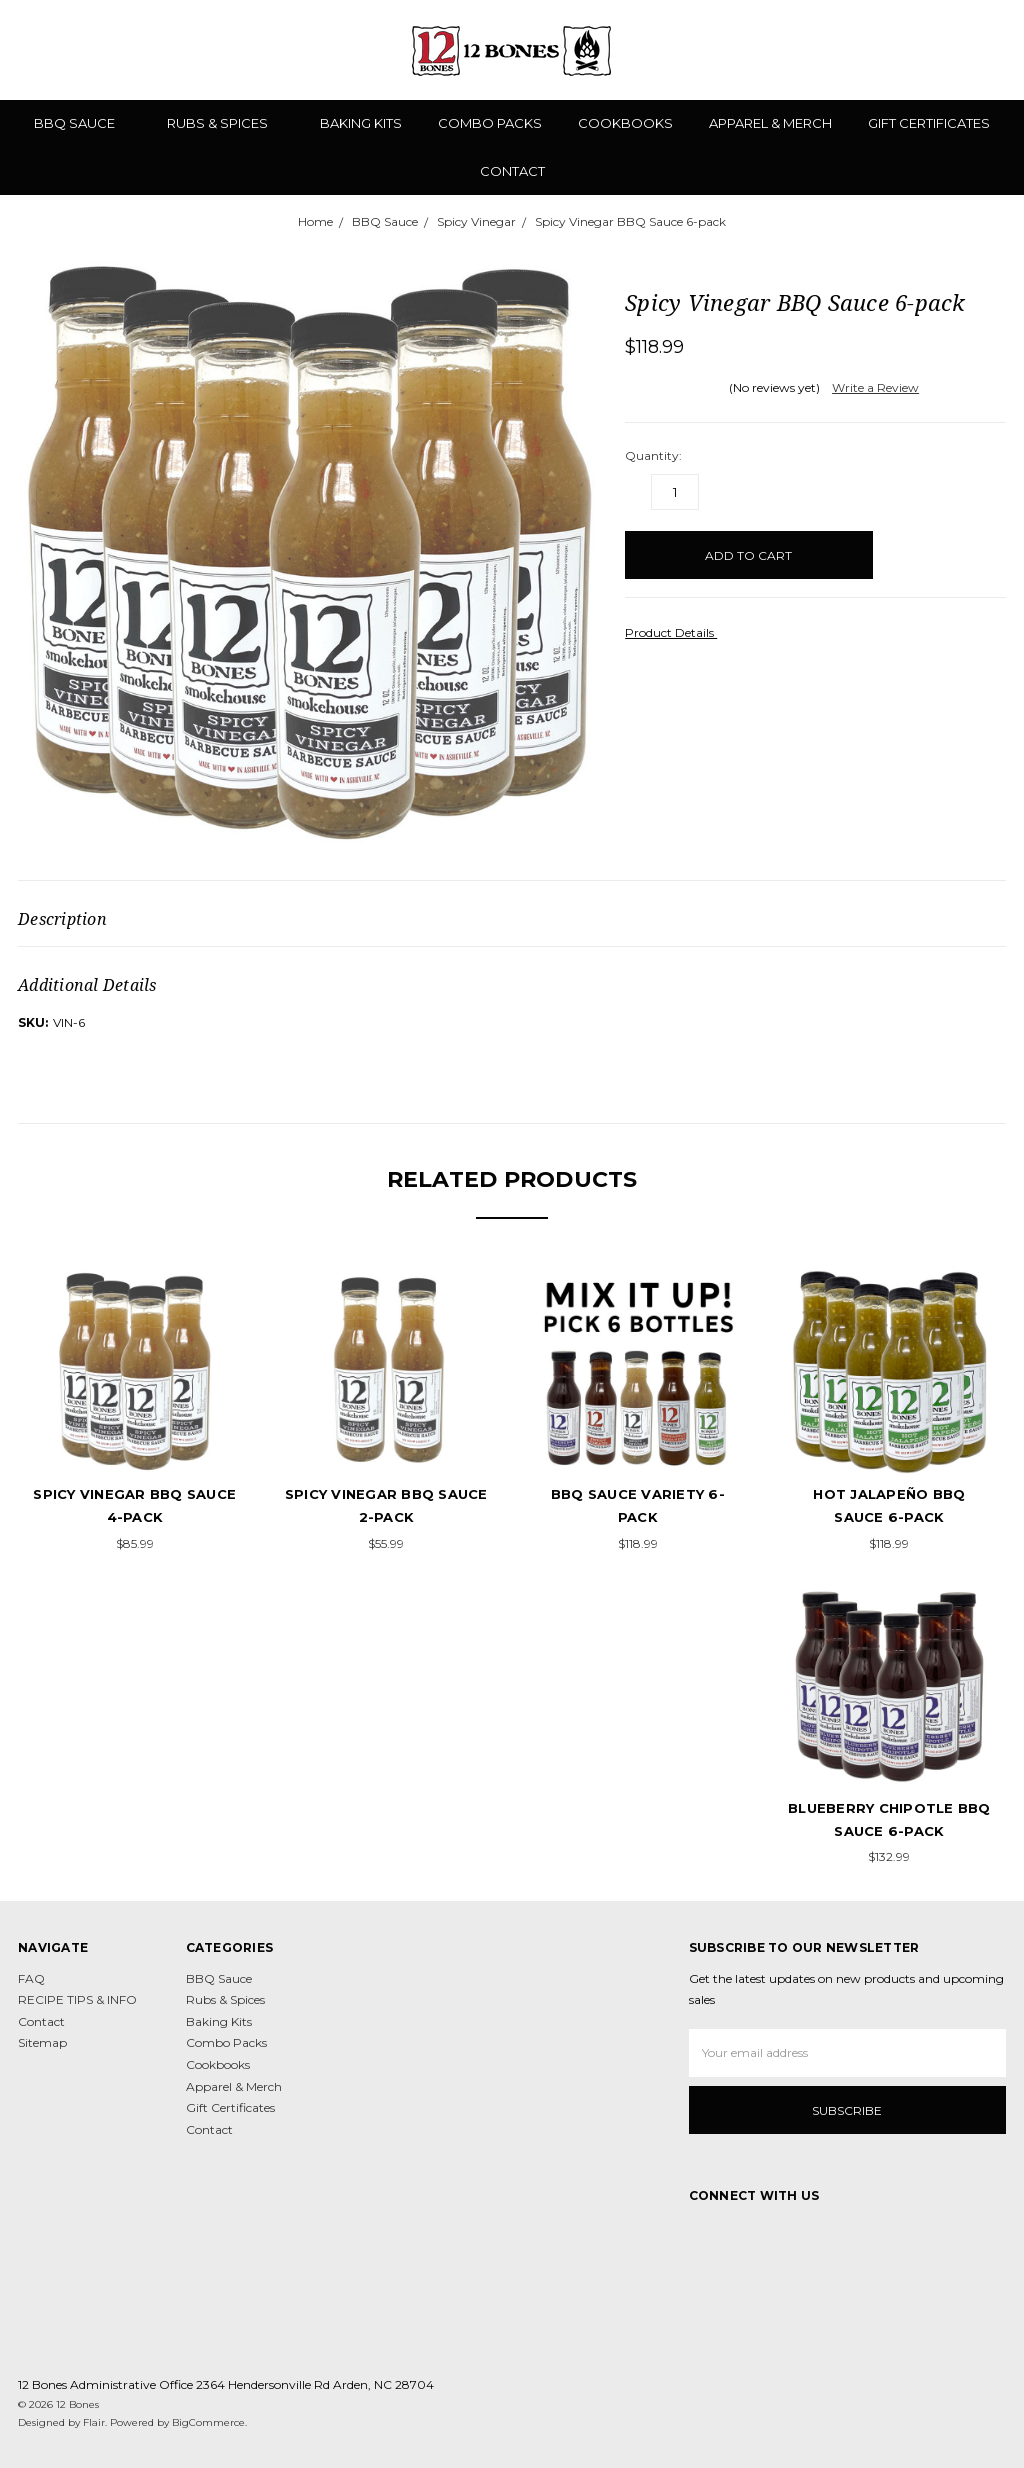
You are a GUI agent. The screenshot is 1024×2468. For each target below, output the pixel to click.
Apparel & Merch (770, 123)
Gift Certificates (929, 123)
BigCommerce (208, 2422)
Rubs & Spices (225, 123)
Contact (512, 171)
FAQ (31, 1978)
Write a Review (875, 387)
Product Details (676, 632)
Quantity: (653, 455)
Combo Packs (490, 123)
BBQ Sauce (82, 123)
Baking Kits (361, 123)
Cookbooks (625, 123)
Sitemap (42, 2042)
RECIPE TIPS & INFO (77, 1999)
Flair (94, 2422)
